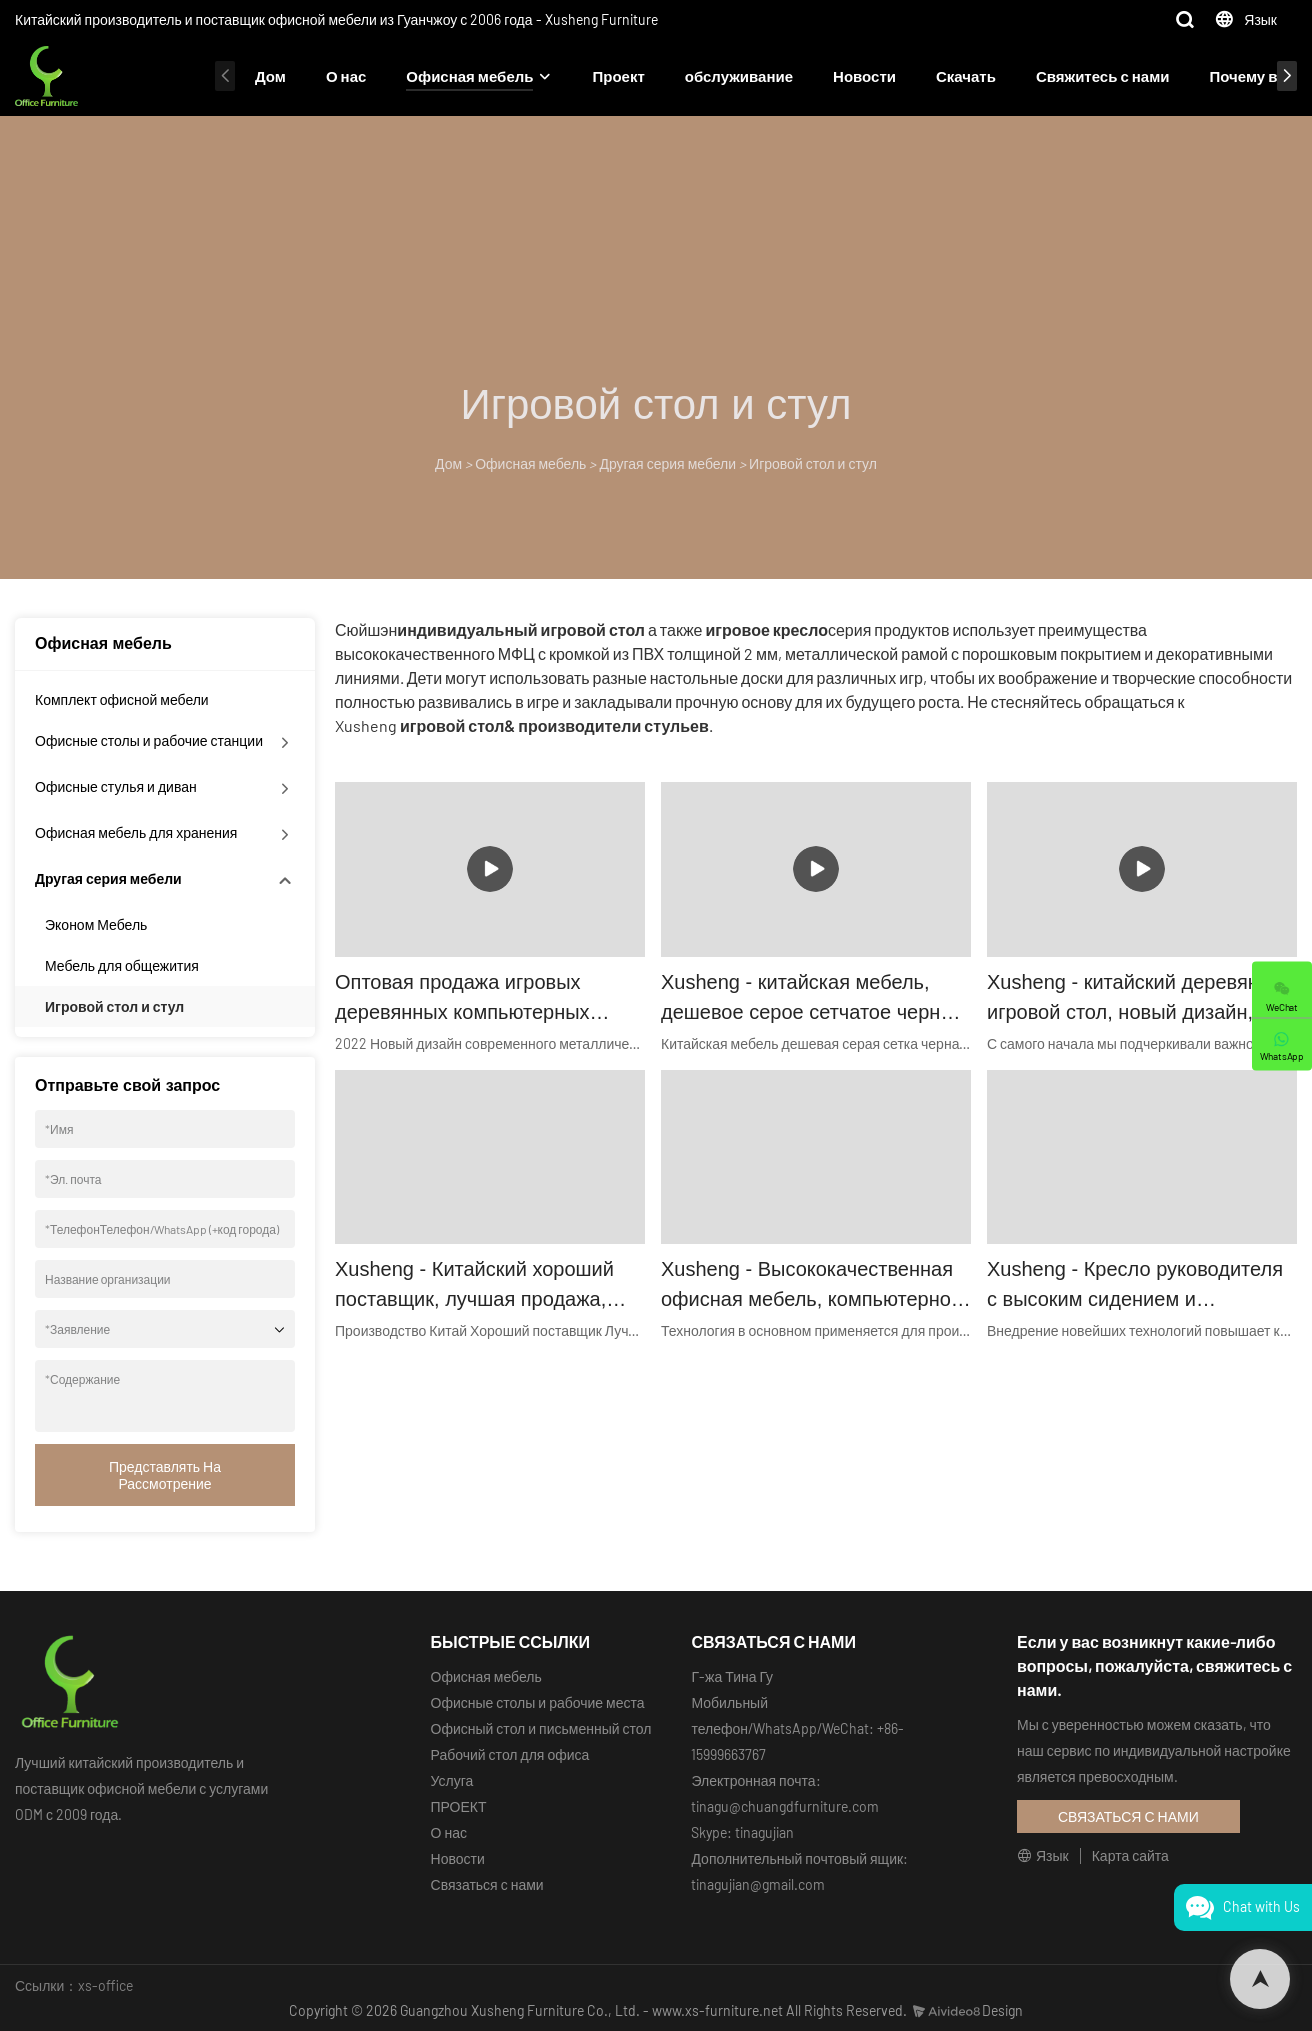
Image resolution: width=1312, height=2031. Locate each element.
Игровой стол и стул (813, 463)
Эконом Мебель (96, 924)
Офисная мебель (469, 76)
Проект (618, 76)
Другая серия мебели (667, 463)
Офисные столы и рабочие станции (149, 740)
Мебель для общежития (122, 965)
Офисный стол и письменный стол (541, 1728)
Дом (270, 76)
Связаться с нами (487, 1884)
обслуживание (739, 76)
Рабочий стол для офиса (510, 1754)
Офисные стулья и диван (116, 786)
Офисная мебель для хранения (136, 832)
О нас (346, 76)
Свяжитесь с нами (1103, 76)
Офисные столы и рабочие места (538, 1702)
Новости (864, 76)
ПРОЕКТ (459, 1806)
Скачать (966, 76)
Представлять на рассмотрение (165, 1475)
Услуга (452, 1780)
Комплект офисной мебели (122, 699)
